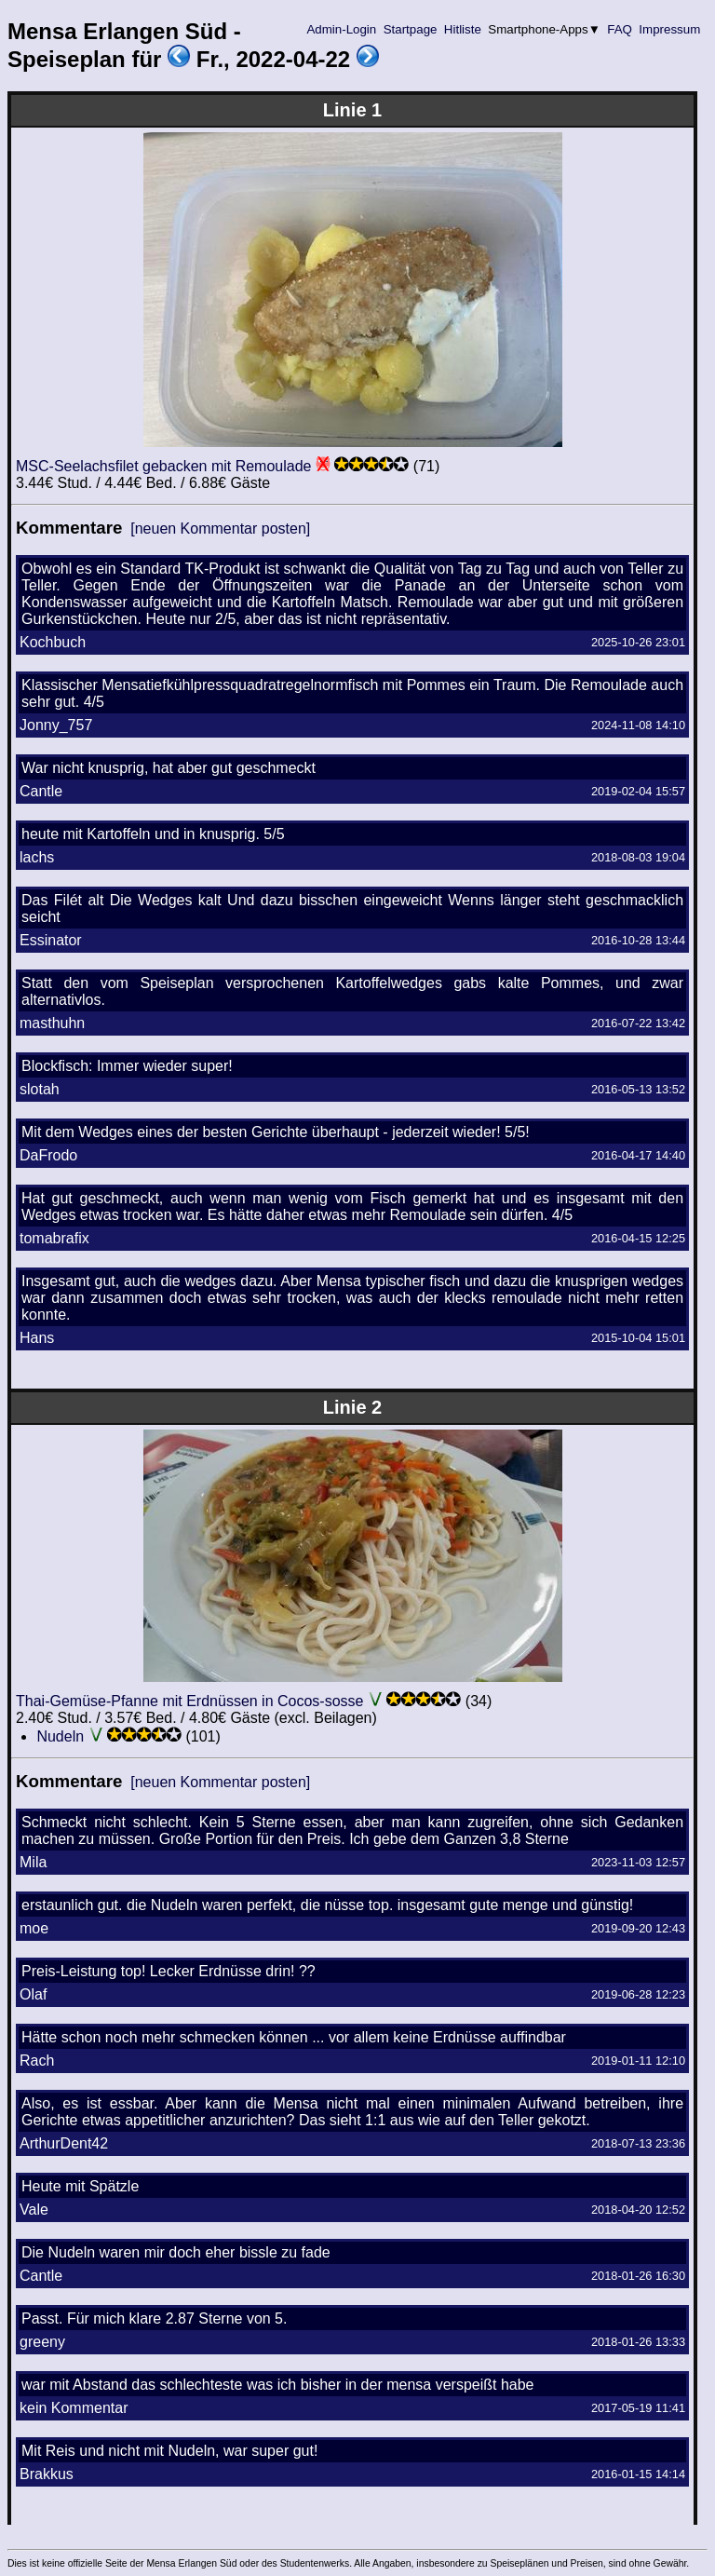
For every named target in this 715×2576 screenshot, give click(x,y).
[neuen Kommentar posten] (220, 528)
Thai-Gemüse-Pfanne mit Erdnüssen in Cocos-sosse (190, 1701)
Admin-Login (342, 29)
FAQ (620, 29)
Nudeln (60, 1736)
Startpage (410, 29)
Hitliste (462, 29)
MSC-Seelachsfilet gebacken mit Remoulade (163, 466)
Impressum (670, 29)
